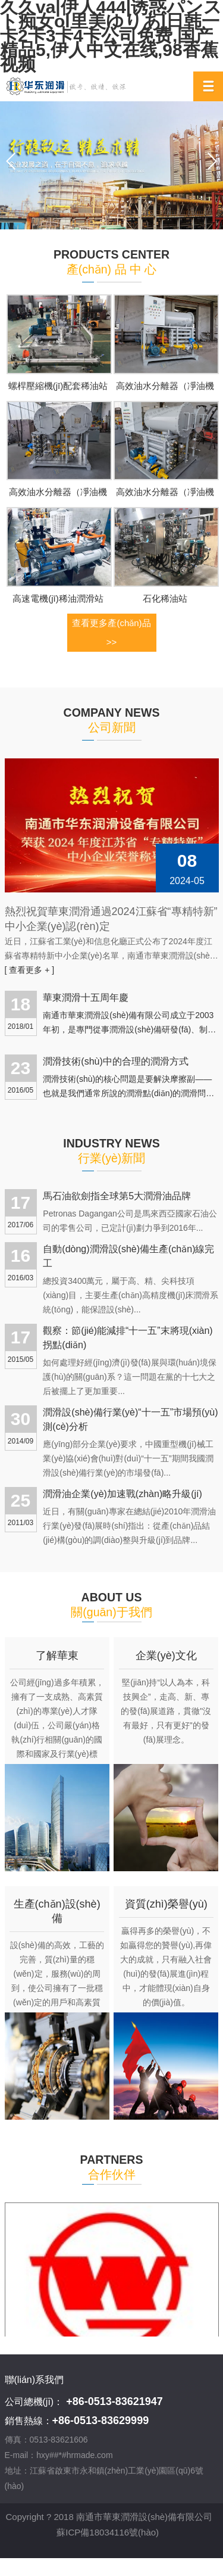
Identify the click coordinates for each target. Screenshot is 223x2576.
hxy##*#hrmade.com (74, 2455)
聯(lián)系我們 (34, 2380)
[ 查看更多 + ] (30, 970)
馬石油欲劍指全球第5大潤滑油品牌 (117, 1196)
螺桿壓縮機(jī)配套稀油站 (58, 386)
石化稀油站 (165, 598)
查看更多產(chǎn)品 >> (111, 632)
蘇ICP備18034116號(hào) (107, 2531)
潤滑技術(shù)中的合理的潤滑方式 (115, 1061)
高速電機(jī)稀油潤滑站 (57, 598)
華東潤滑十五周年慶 (85, 998)
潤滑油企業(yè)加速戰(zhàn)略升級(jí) (122, 1494)
